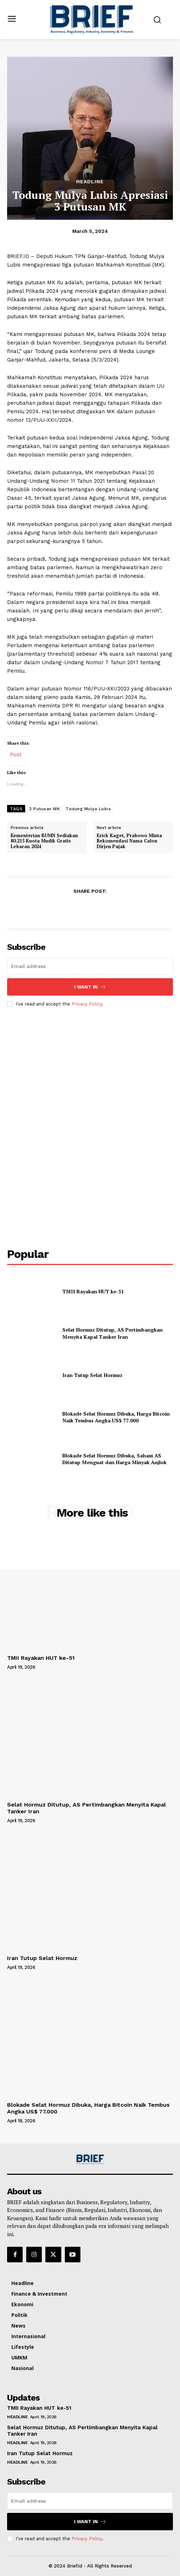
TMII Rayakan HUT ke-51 (93, 1291)
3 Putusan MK (44, 808)
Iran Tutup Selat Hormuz (92, 1375)
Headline (90, 181)
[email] (90, 966)
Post (16, 754)
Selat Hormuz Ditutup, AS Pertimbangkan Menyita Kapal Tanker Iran (112, 1333)
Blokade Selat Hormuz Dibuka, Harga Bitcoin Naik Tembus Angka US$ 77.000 (116, 1417)
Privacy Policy (87, 1004)
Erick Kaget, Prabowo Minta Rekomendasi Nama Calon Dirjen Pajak (129, 841)
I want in (90, 987)
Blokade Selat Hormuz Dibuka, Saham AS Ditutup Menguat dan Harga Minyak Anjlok (114, 1459)
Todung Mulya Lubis (88, 808)
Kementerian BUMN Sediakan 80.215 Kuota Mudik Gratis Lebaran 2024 (44, 841)
